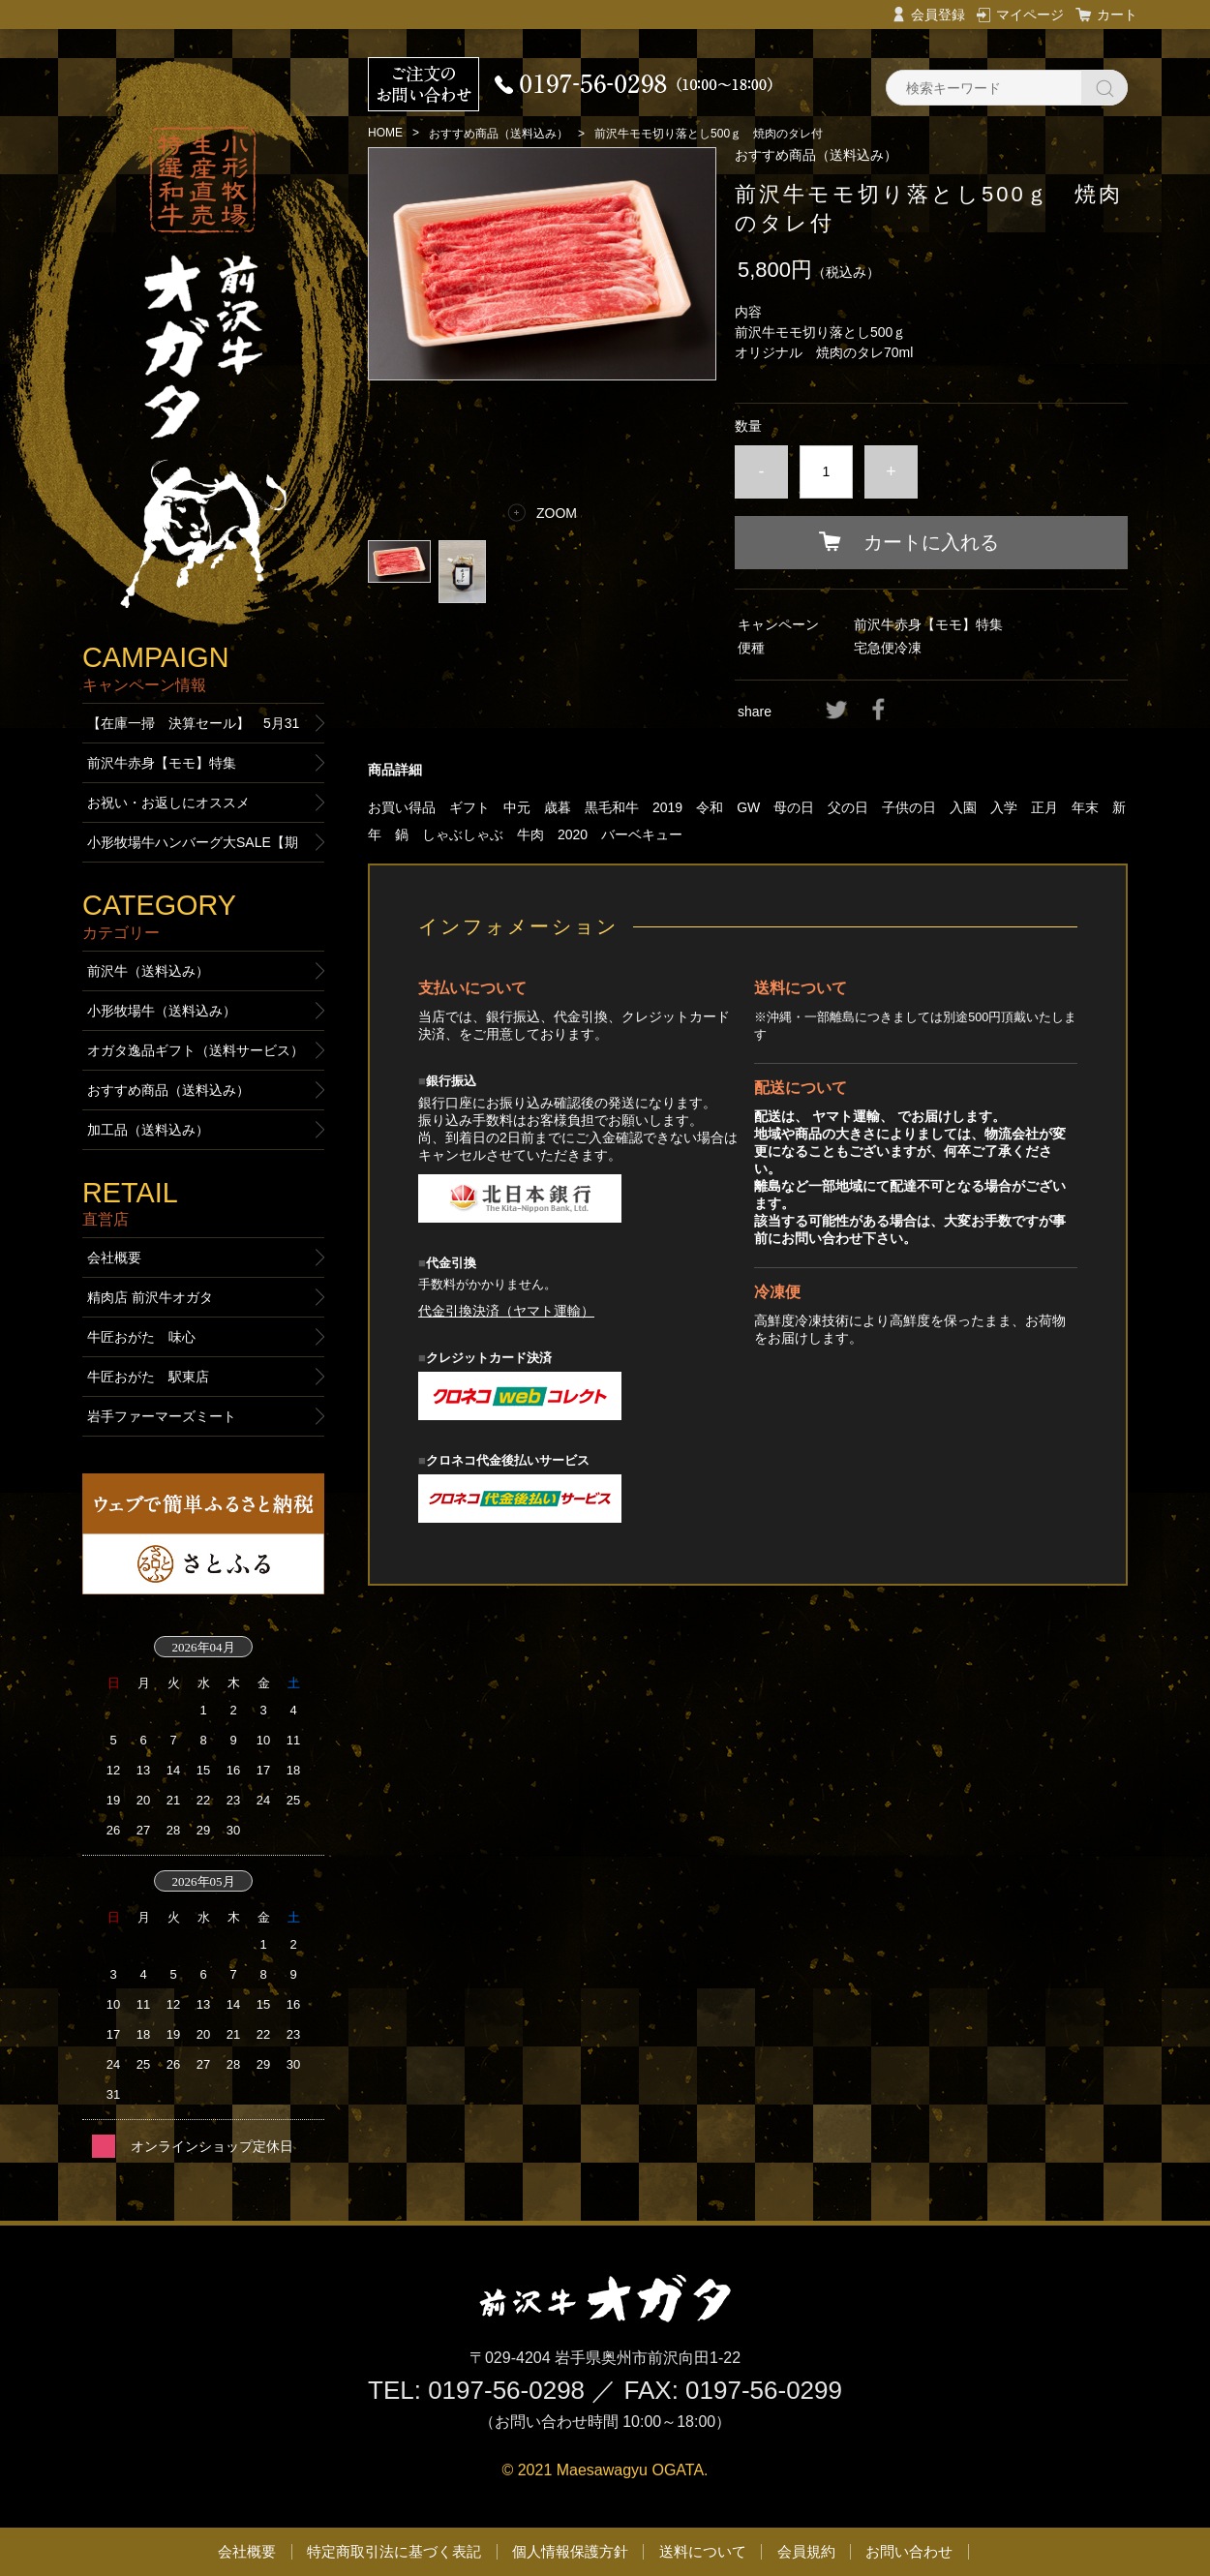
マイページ (1030, 14)
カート (1117, 14)
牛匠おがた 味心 (141, 1337)
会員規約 (806, 2551)
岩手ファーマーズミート (161, 1416)
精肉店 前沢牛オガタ (150, 1297)
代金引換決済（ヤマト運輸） (506, 1310)
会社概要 (114, 1257)
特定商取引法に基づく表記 (394, 2551)
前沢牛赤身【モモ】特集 (928, 624)
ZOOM (556, 513)
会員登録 (938, 14)
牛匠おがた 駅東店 (148, 1376)
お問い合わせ (909, 2551)
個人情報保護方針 (570, 2551)
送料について (702, 2551)
